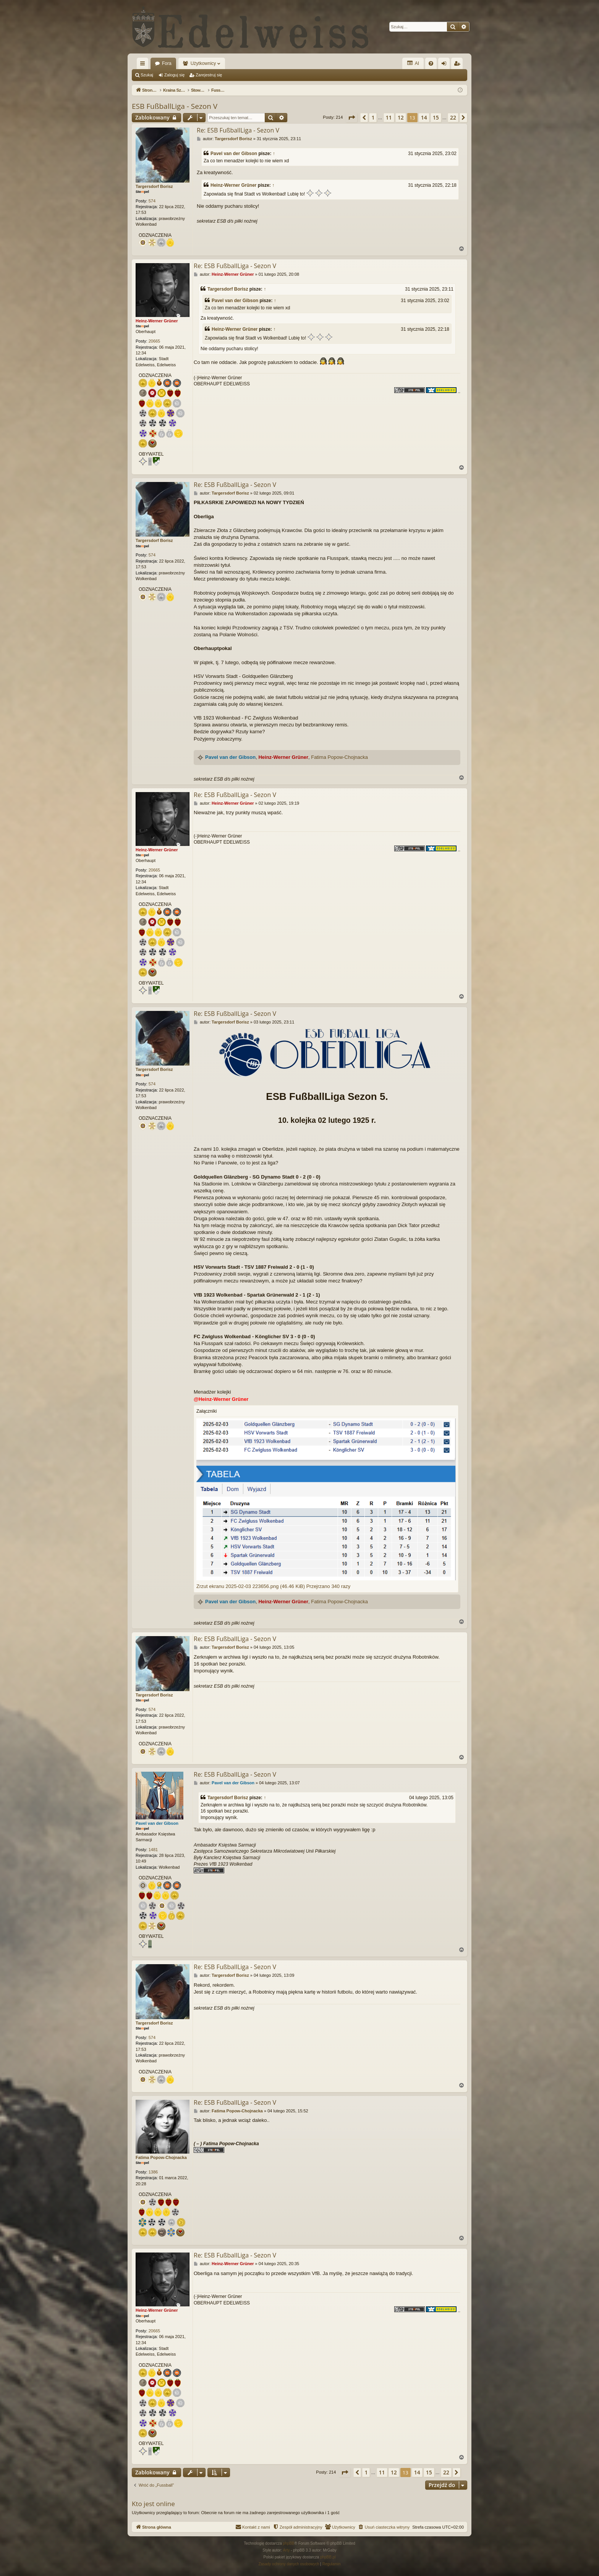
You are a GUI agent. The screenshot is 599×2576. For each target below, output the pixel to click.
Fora (167, 63)
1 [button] (372, 117)
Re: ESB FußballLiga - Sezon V (238, 130)
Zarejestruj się (209, 75)
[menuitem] (431, 63)
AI (413, 63)
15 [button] (436, 117)
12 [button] (401, 117)
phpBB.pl (328, 2557)
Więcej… (144, 65)
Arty (286, 2550)
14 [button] (424, 117)
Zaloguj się (174, 75)
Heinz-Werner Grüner (233, 185)
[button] (351, 117)
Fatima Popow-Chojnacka (339, 757)
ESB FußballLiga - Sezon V (174, 106)
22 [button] (453, 117)
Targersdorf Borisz (154, 186)
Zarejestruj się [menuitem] (458, 65)
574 (152, 201)
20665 (154, 341)
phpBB (289, 2543)
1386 (153, 2172)
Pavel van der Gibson (233, 153)
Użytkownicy (203, 63)
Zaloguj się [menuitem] (446, 65)
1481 (153, 1849)
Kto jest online (153, 2503)
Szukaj (147, 75)
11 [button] (389, 117)
